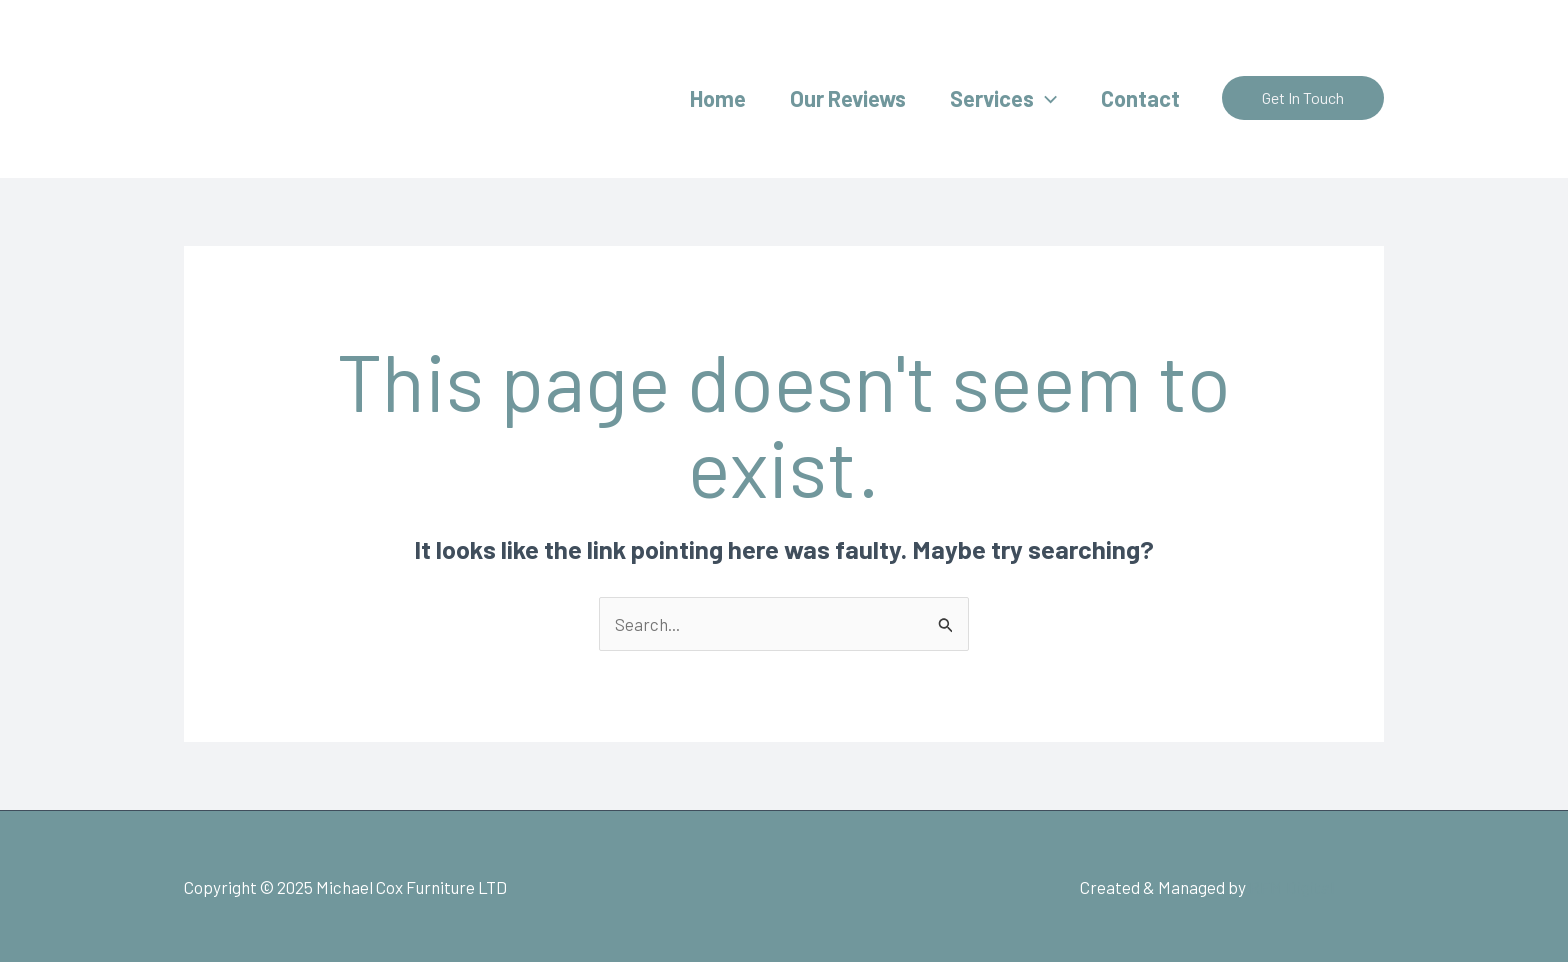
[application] (1045, 98)
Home (718, 98)
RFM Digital (1291, 887)
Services (1003, 98)
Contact (1140, 98)
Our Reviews (848, 98)
